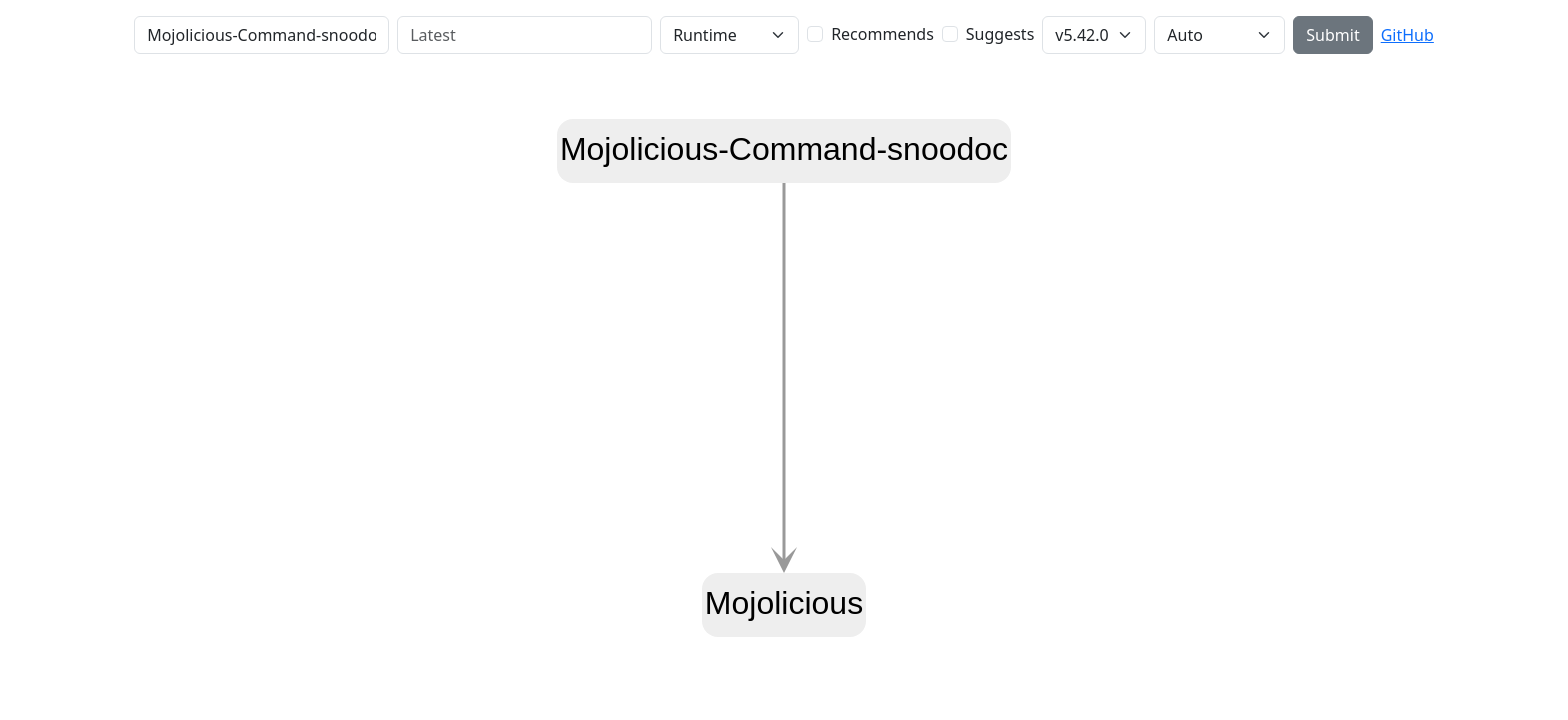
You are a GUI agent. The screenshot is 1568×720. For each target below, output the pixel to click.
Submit (1332, 35)
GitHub (1407, 35)
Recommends (882, 34)
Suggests (1000, 34)
